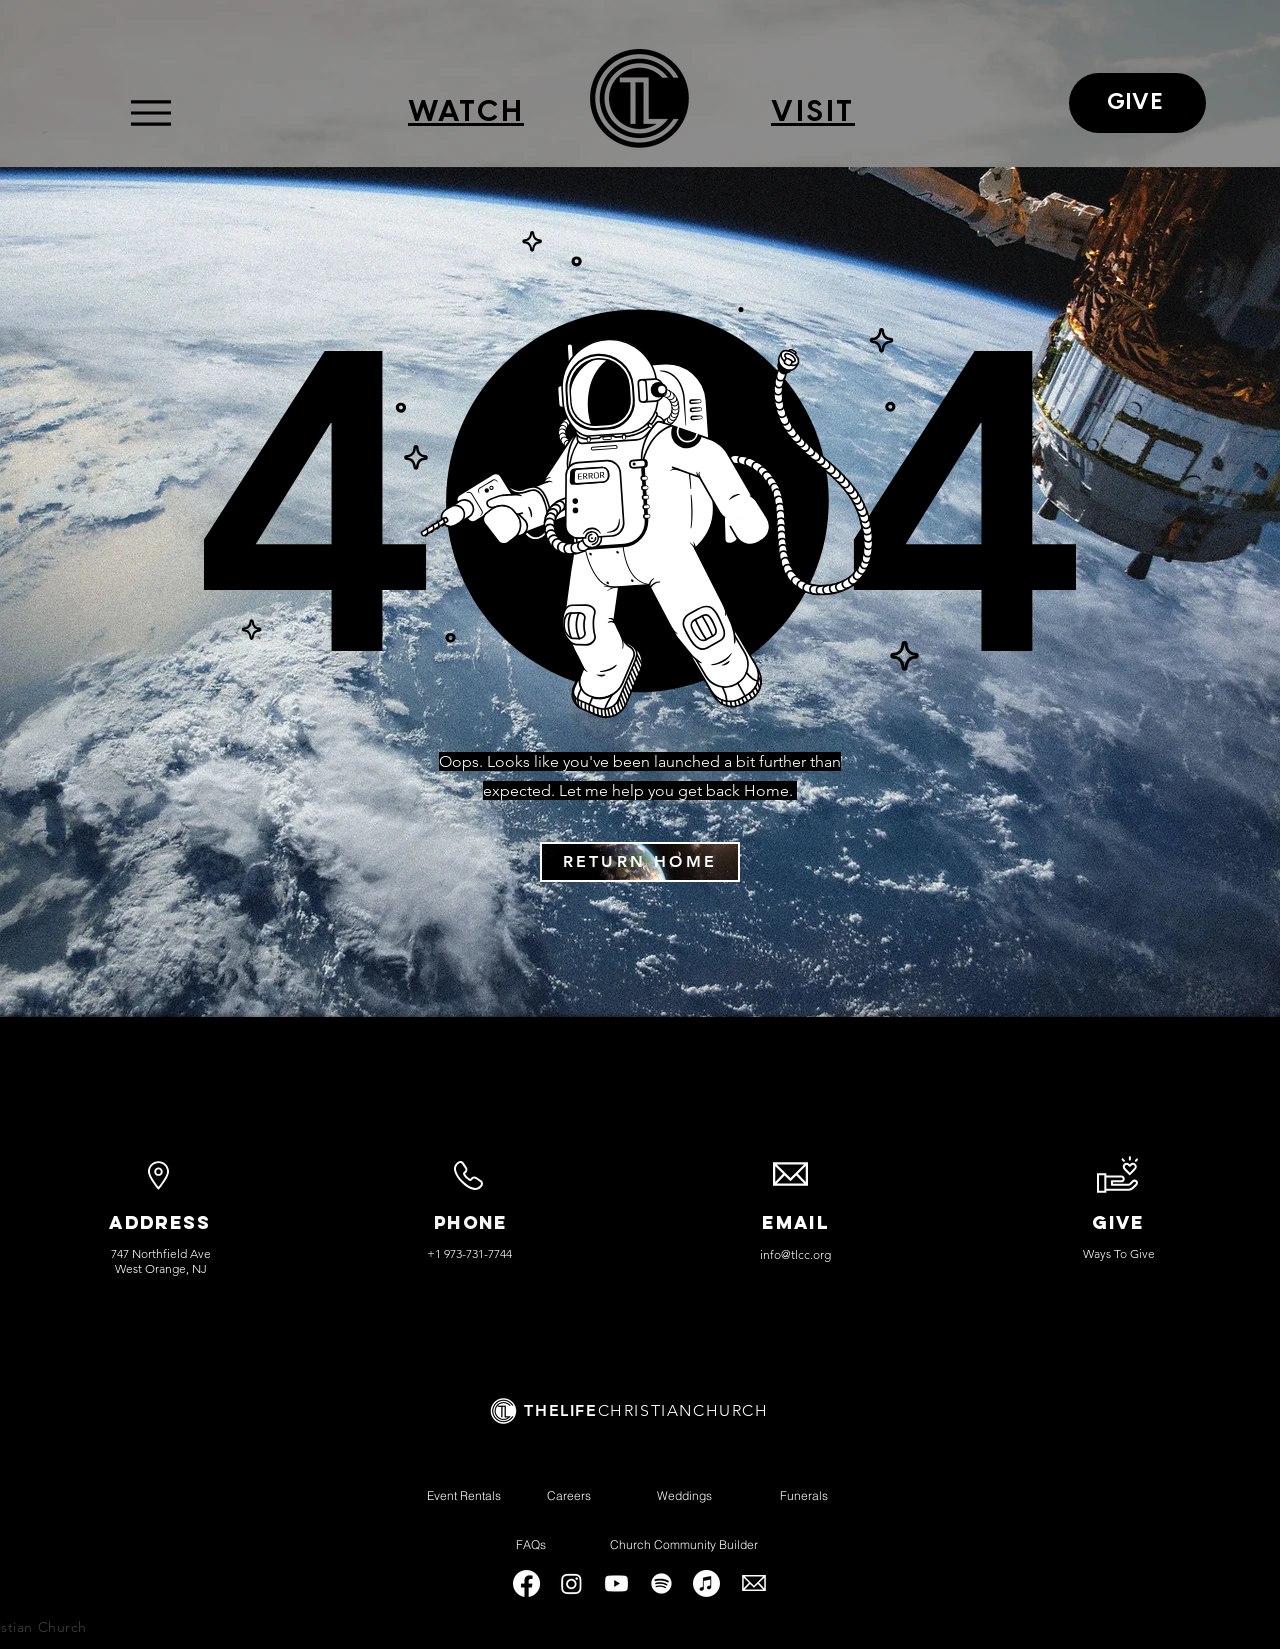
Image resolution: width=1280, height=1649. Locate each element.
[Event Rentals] (463, 1495)
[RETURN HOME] (640, 862)
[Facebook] (526, 1583)
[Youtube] (616, 1583)
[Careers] (568, 1495)
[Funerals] (804, 1495)
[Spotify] (661, 1583)
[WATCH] (466, 113)
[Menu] (150, 112)
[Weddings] (684, 1495)
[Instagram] (571, 1583)
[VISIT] (813, 113)
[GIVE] (1137, 103)
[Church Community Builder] (683, 1544)
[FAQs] (530, 1544)
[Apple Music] (706, 1583)
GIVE (1118, 1222)
